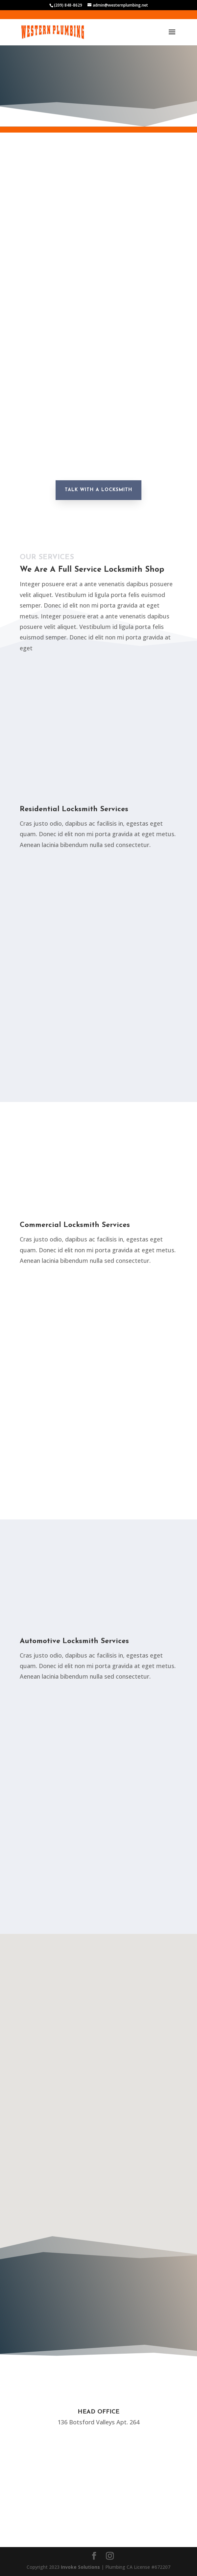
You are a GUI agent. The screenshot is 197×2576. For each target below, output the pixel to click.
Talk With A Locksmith (98, 490)
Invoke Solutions (80, 2567)
